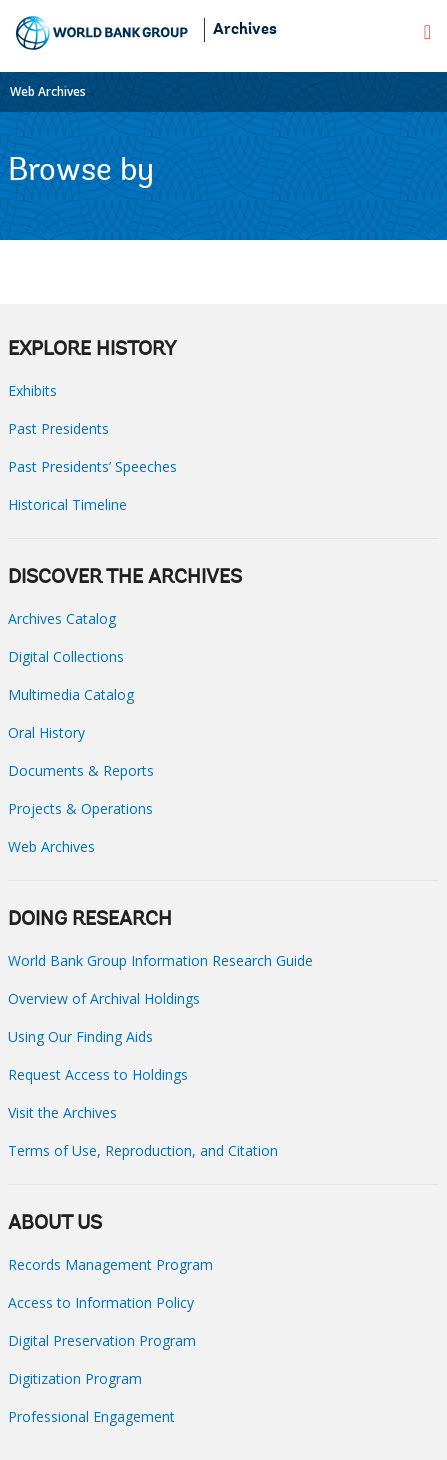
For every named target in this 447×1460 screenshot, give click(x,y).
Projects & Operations (80, 808)
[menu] (427, 32)
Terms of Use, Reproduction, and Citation (143, 1150)
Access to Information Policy (101, 1302)
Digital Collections (66, 656)
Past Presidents (58, 428)
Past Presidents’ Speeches (92, 466)
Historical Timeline (67, 504)
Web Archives (48, 91)
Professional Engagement (91, 1416)
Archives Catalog (62, 618)
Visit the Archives (62, 1112)
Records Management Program (110, 1264)
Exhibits (32, 390)
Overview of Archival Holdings (104, 998)
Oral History (46, 732)
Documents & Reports (81, 770)
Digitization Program (75, 1378)
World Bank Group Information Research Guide (160, 960)
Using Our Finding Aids (80, 1036)
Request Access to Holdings (98, 1074)
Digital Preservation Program (102, 1340)
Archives (245, 30)
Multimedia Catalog (71, 694)
